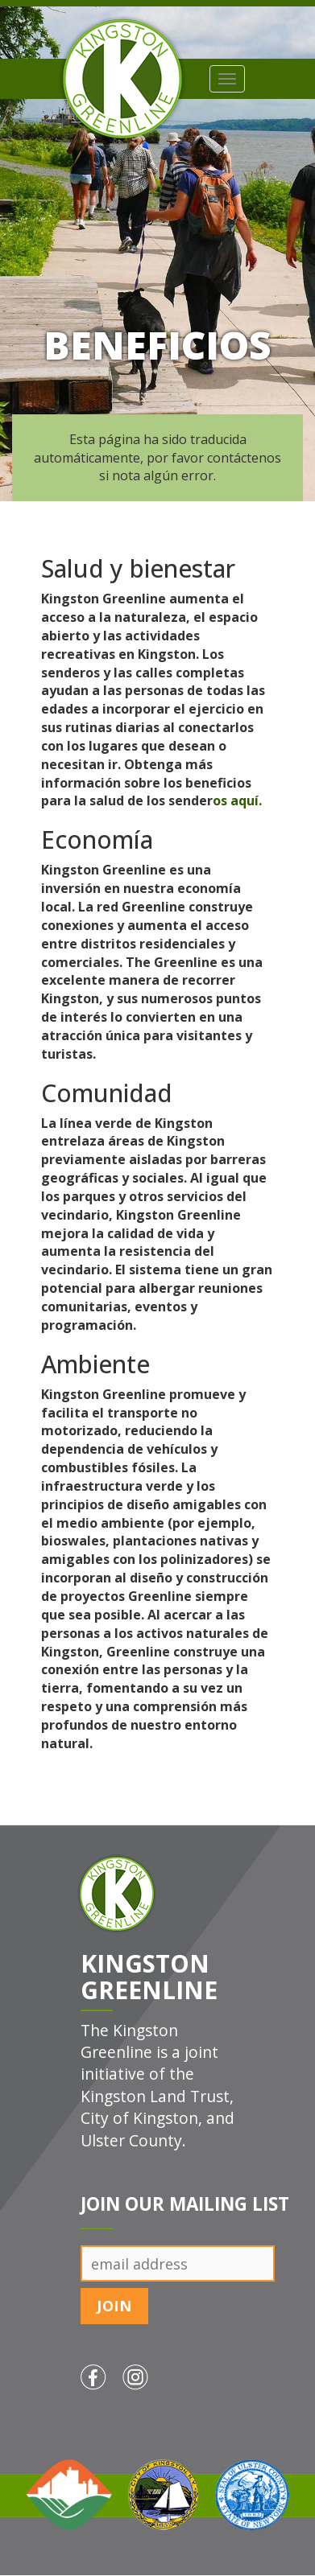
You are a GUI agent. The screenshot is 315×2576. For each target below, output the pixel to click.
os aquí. (237, 800)
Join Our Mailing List (185, 2203)
